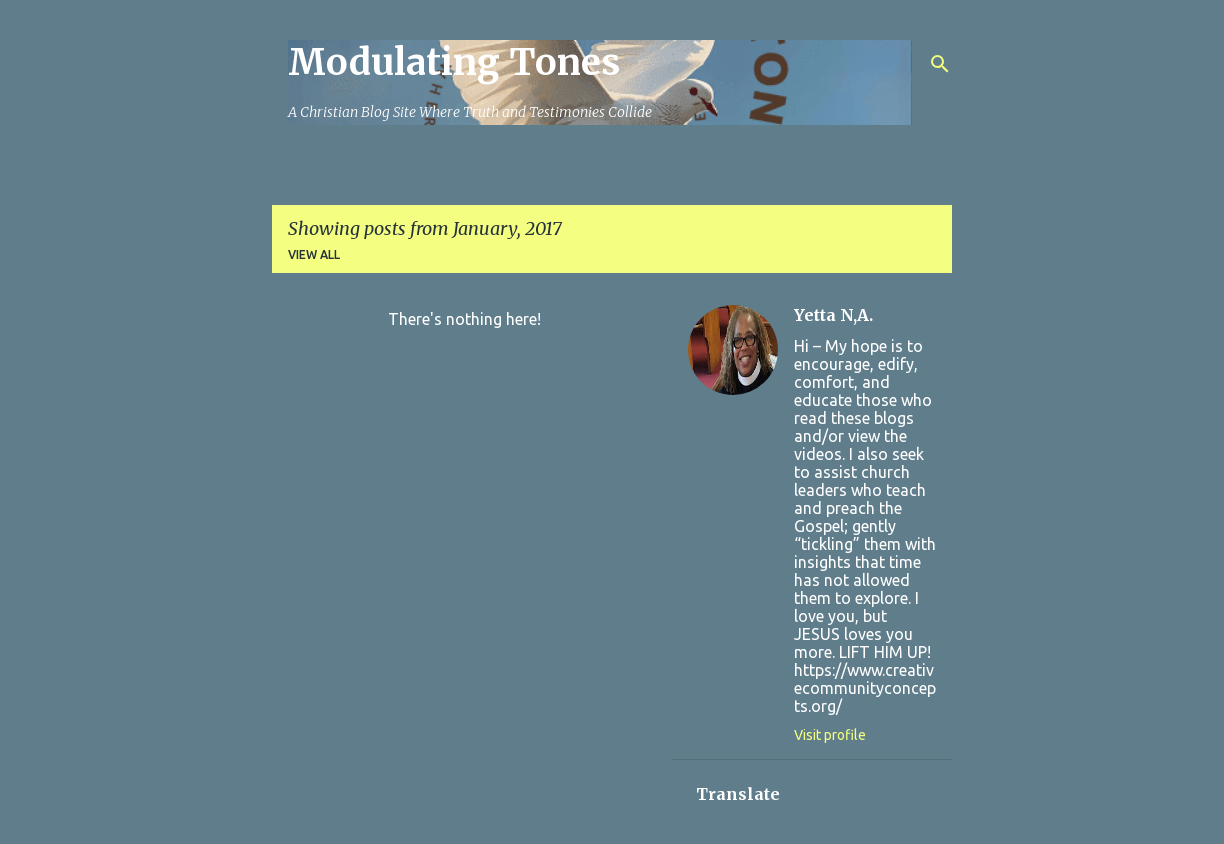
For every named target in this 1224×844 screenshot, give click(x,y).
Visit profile (830, 735)
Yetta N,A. (833, 315)
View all (314, 254)
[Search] (940, 64)
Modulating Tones (454, 62)
